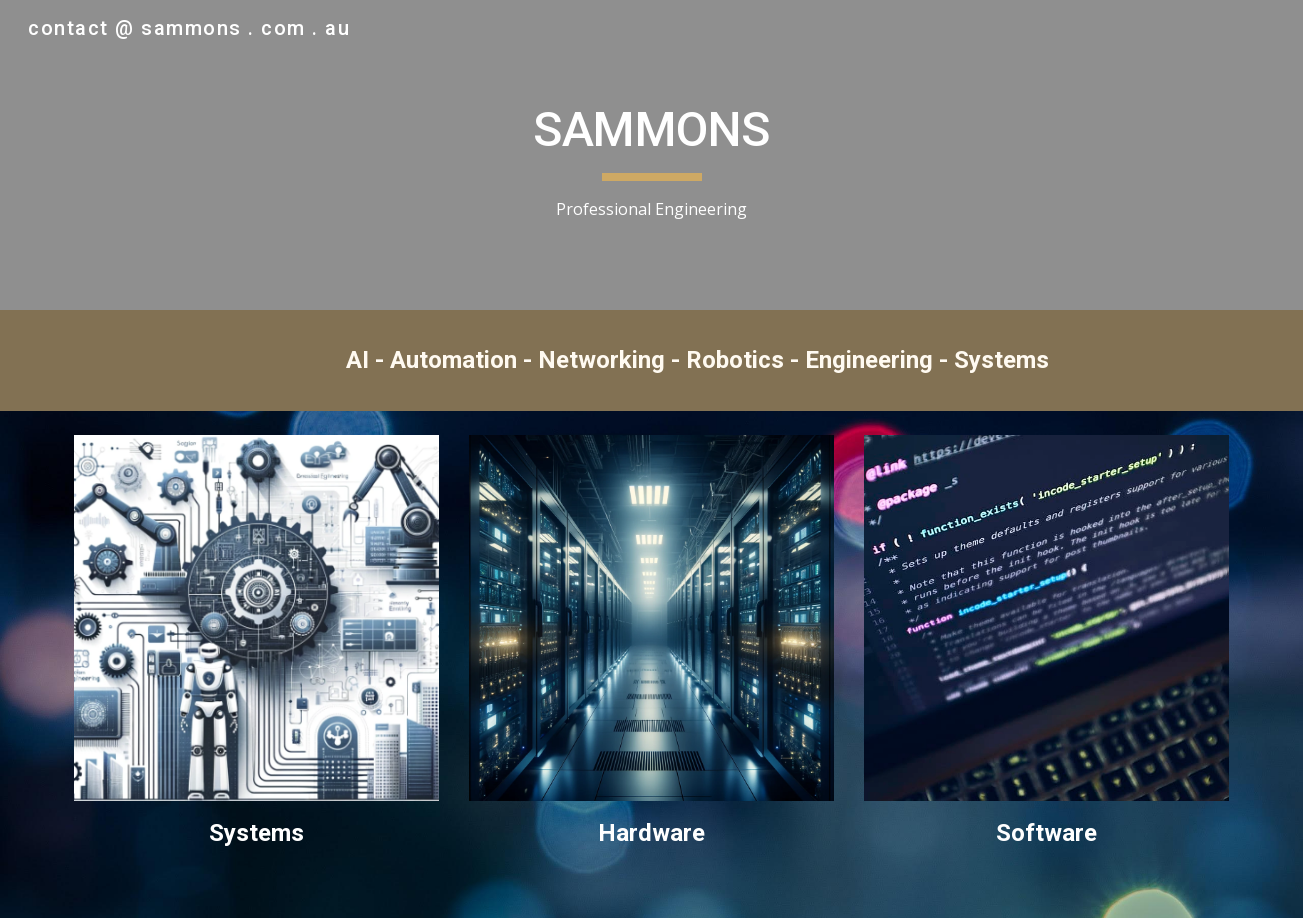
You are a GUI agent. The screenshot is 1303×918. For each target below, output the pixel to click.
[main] (651, 155)
